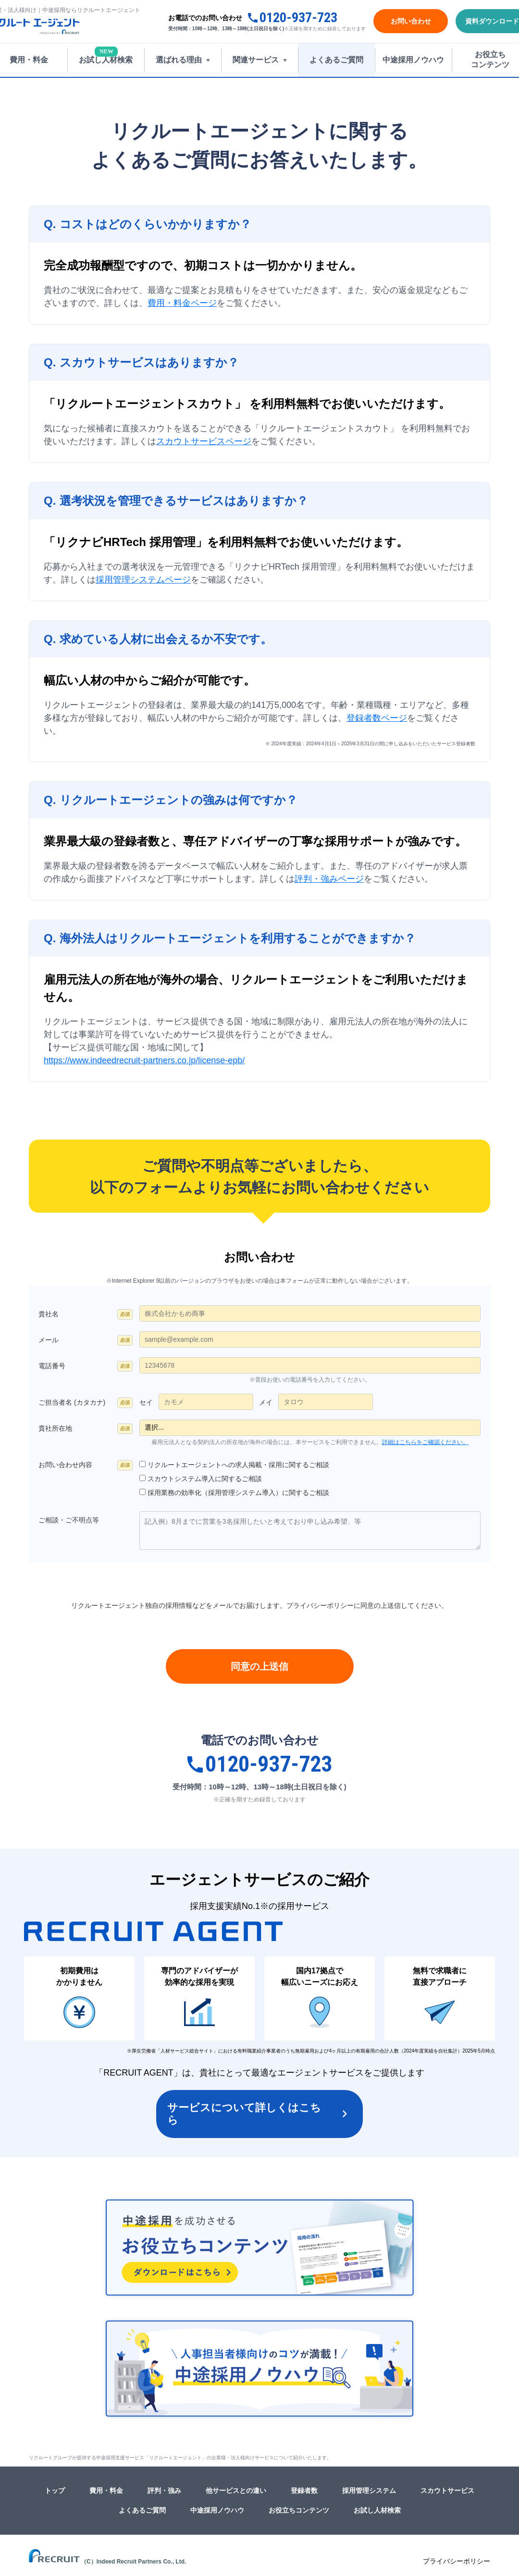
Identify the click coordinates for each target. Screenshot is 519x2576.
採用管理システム (369, 2490)
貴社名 (48, 1314)
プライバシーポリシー (320, 1605)
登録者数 (304, 2490)
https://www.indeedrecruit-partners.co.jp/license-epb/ (144, 1060)
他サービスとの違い (236, 2490)
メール (48, 1340)
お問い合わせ (411, 21)
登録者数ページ (376, 718)
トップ (55, 2490)
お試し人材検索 (377, 2510)
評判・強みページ (329, 879)
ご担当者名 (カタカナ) (71, 1402)
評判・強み (164, 2490)
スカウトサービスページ (203, 441)
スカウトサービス (447, 2490)
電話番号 (51, 1366)
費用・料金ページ (182, 303)
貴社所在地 (55, 1428)
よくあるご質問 (142, 2510)
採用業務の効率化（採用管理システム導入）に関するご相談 (238, 1492)
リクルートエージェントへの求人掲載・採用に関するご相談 (238, 1465)
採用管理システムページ (143, 579)
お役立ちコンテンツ (299, 2510)
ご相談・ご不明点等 (68, 1520)
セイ (146, 1402)
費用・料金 (106, 2490)
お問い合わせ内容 (65, 1465)
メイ (265, 1402)
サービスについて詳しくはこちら (244, 2114)
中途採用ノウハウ (217, 2510)
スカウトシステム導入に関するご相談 (205, 1478)
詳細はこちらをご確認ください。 (425, 1442)
